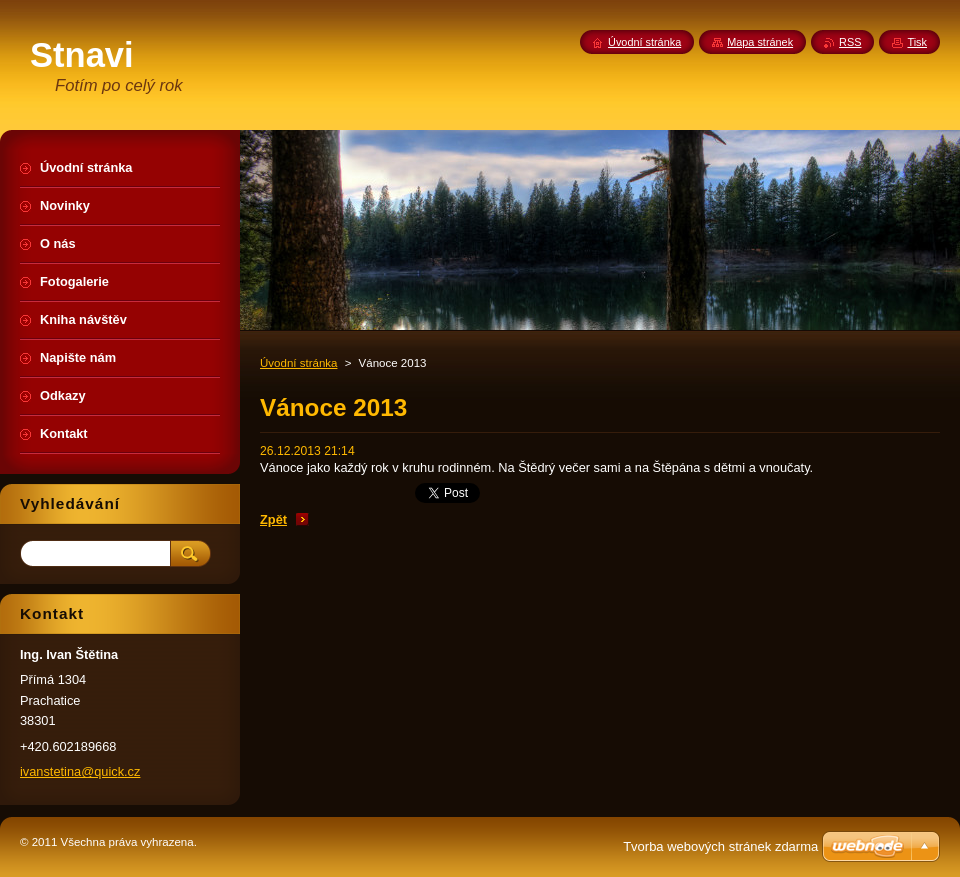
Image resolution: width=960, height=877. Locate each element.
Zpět (273, 519)
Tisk (917, 42)
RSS (850, 42)
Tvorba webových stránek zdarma (720, 846)
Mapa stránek (760, 42)
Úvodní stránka (298, 363)
